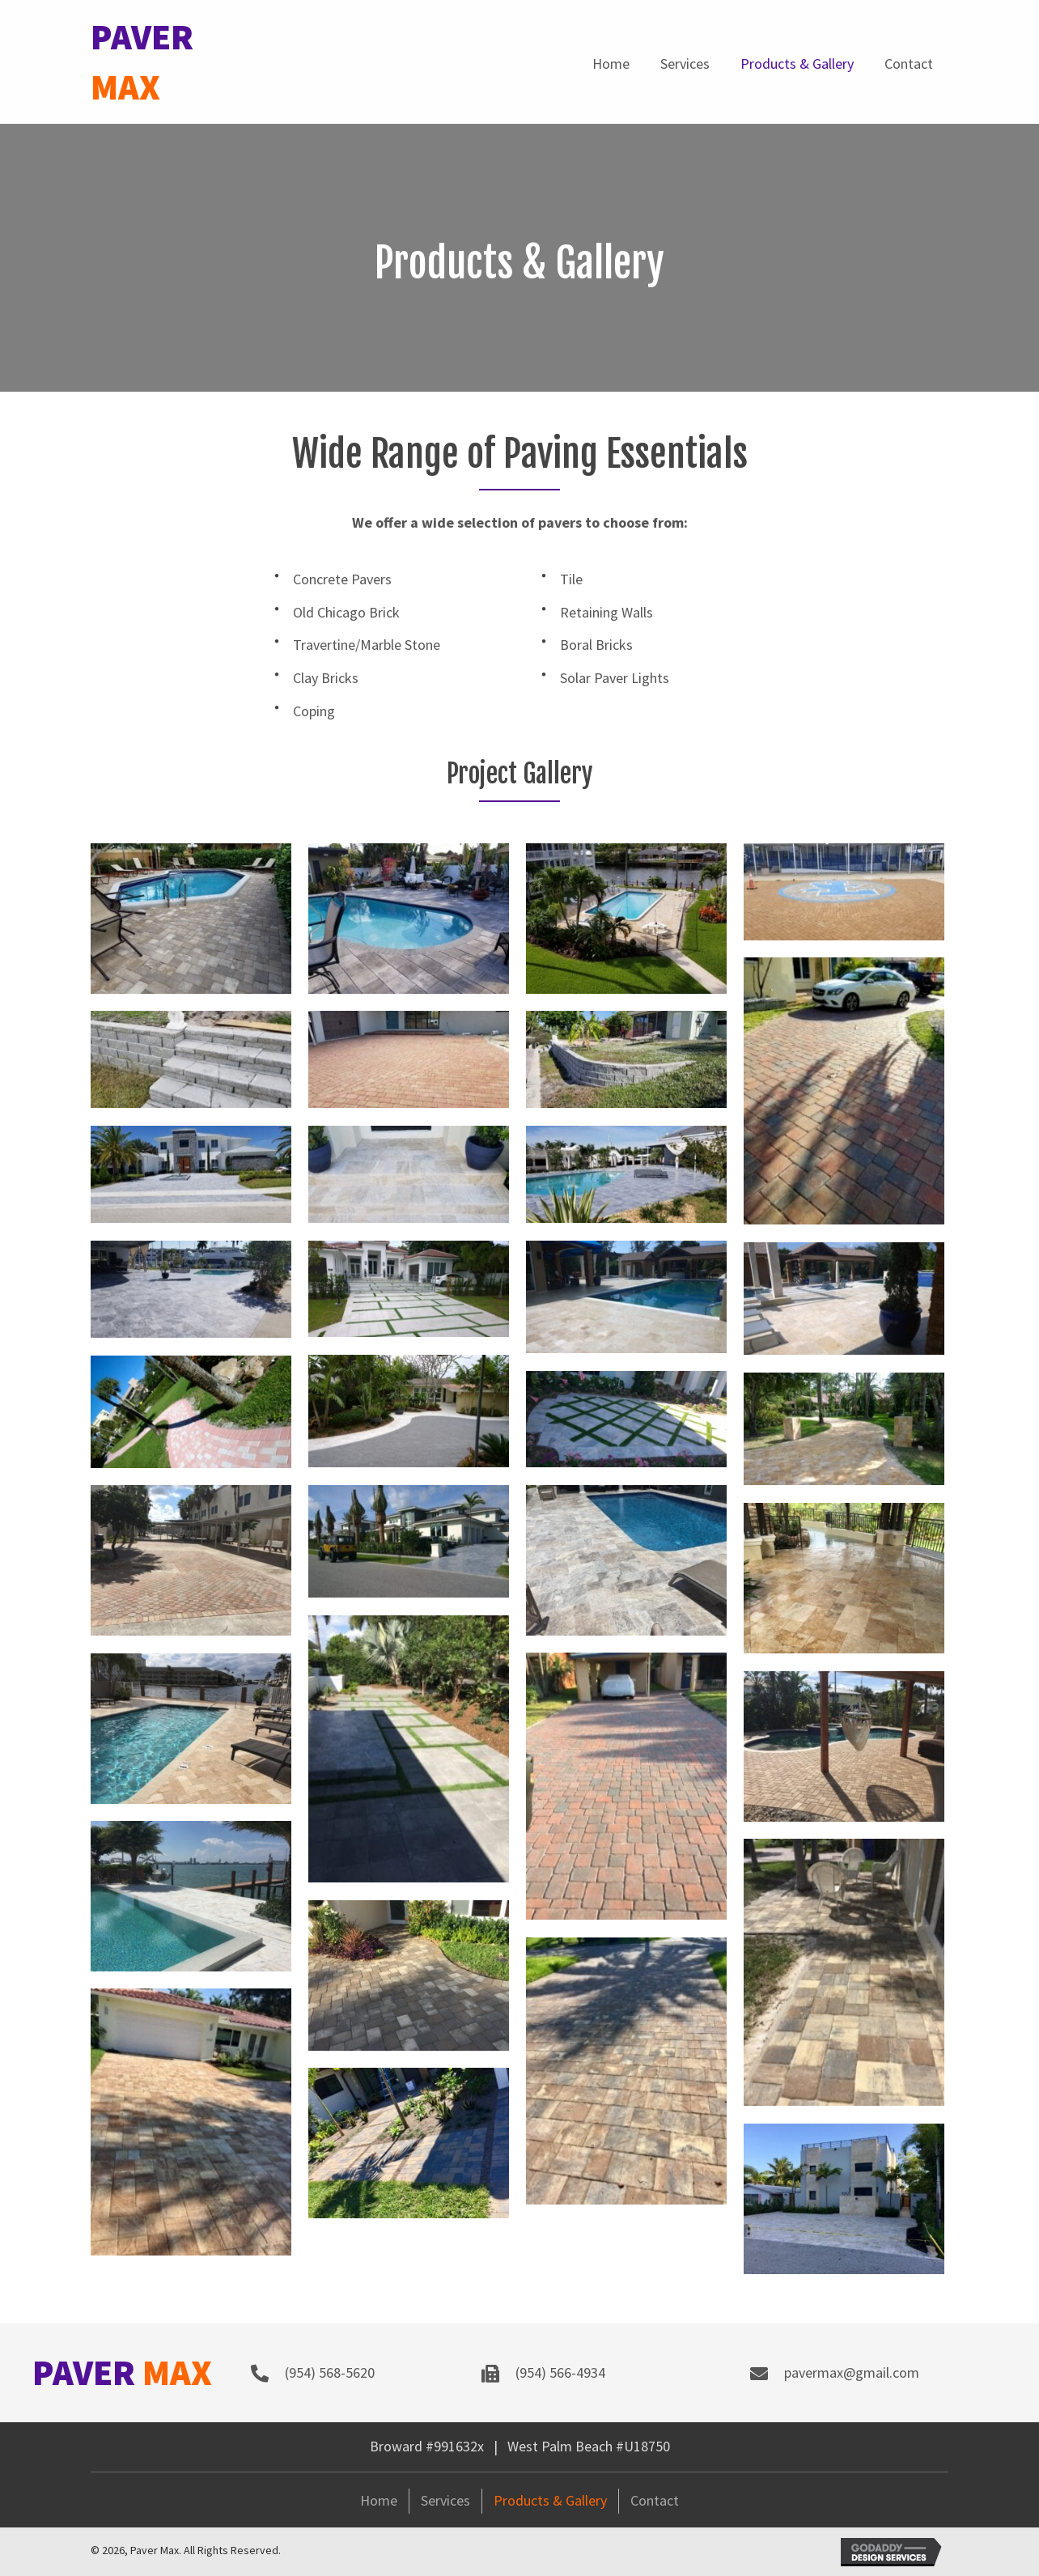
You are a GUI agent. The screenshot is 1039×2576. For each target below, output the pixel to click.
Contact (654, 2500)
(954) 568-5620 (330, 2372)
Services (445, 2500)
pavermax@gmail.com (851, 2372)
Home (378, 2500)
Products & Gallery (550, 2500)
